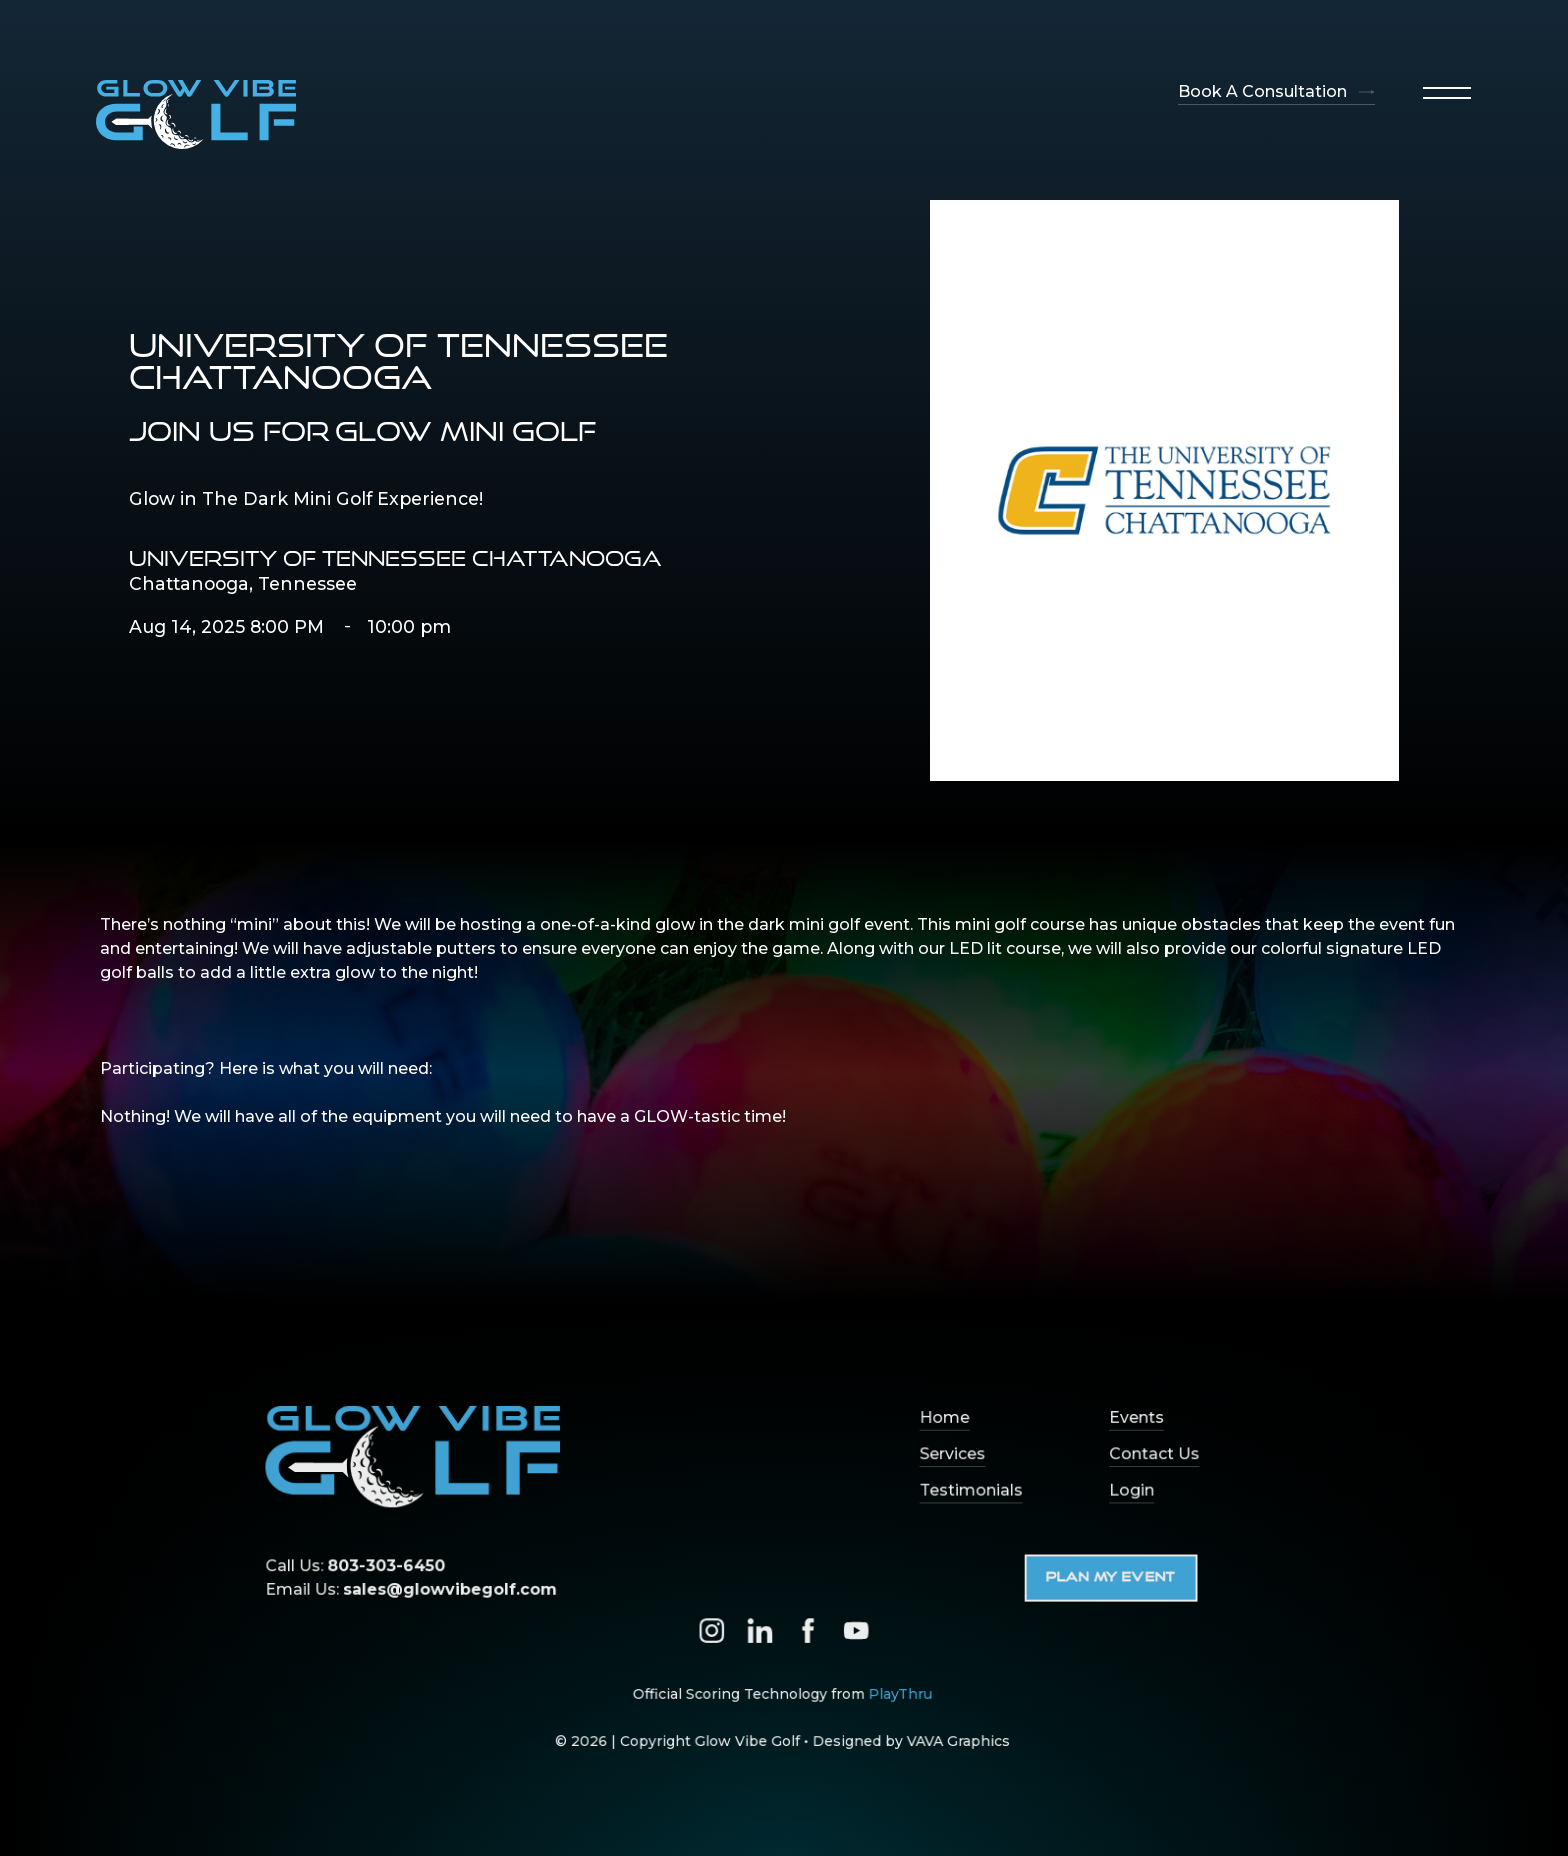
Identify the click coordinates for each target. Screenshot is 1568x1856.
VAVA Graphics (952, 1735)
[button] (1447, 93)
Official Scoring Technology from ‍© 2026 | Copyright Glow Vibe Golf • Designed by (782, 1713)
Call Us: (369, 1567)
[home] (196, 114)
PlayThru (896, 1690)
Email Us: (423, 1589)
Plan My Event (1101, 1578)
